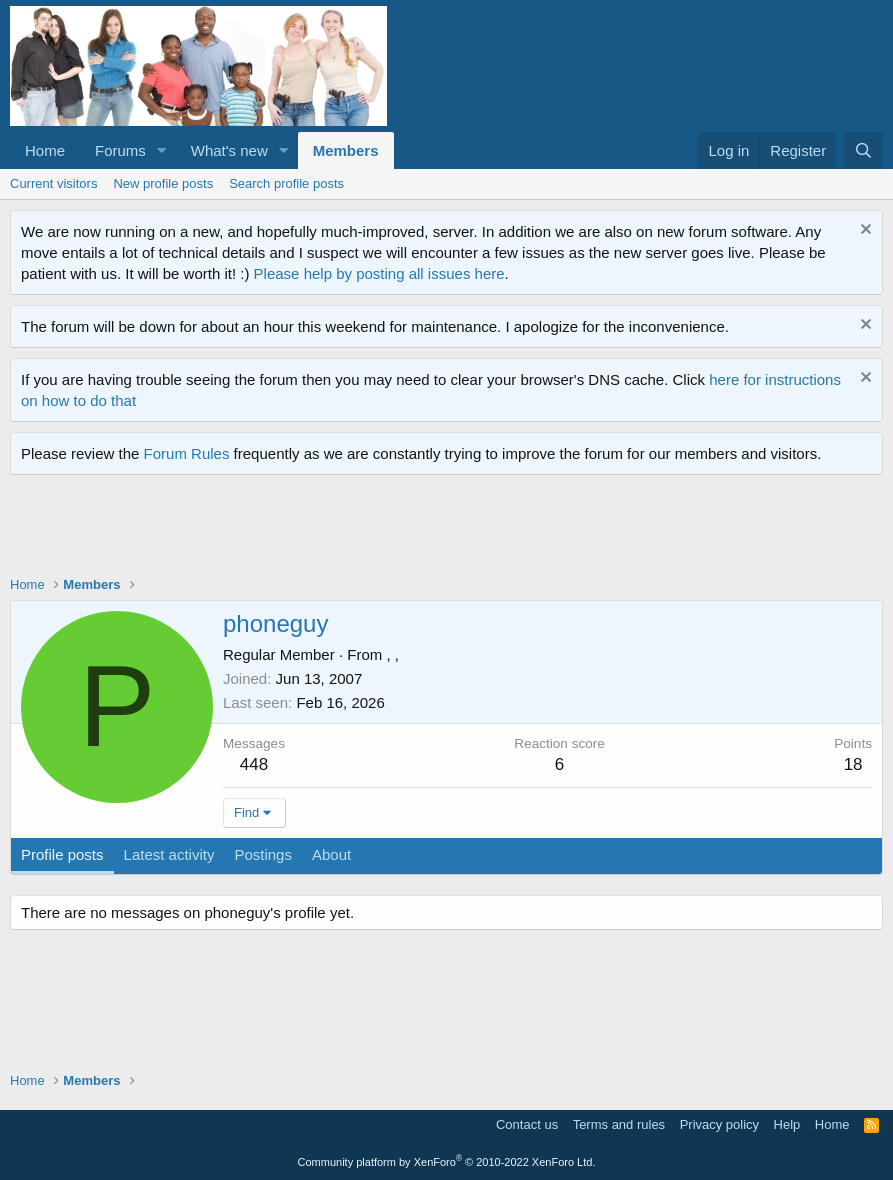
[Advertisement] (374, 530)
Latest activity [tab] (169, 854)
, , (392, 654)
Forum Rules (187, 453)
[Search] (863, 150)
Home (45, 150)
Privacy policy (719, 1124)
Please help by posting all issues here (379, 273)
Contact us (527, 1124)
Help (787, 1124)
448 (254, 764)
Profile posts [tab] (62, 854)
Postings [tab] (263, 854)
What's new (229, 150)
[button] (162, 150)
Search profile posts (286, 183)
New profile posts (163, 183)
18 (853, 764)
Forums (120, 150)
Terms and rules (619, 1124)
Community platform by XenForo (447, 1162)
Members (346, 150)
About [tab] (331, 854)
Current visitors (53, 183)
